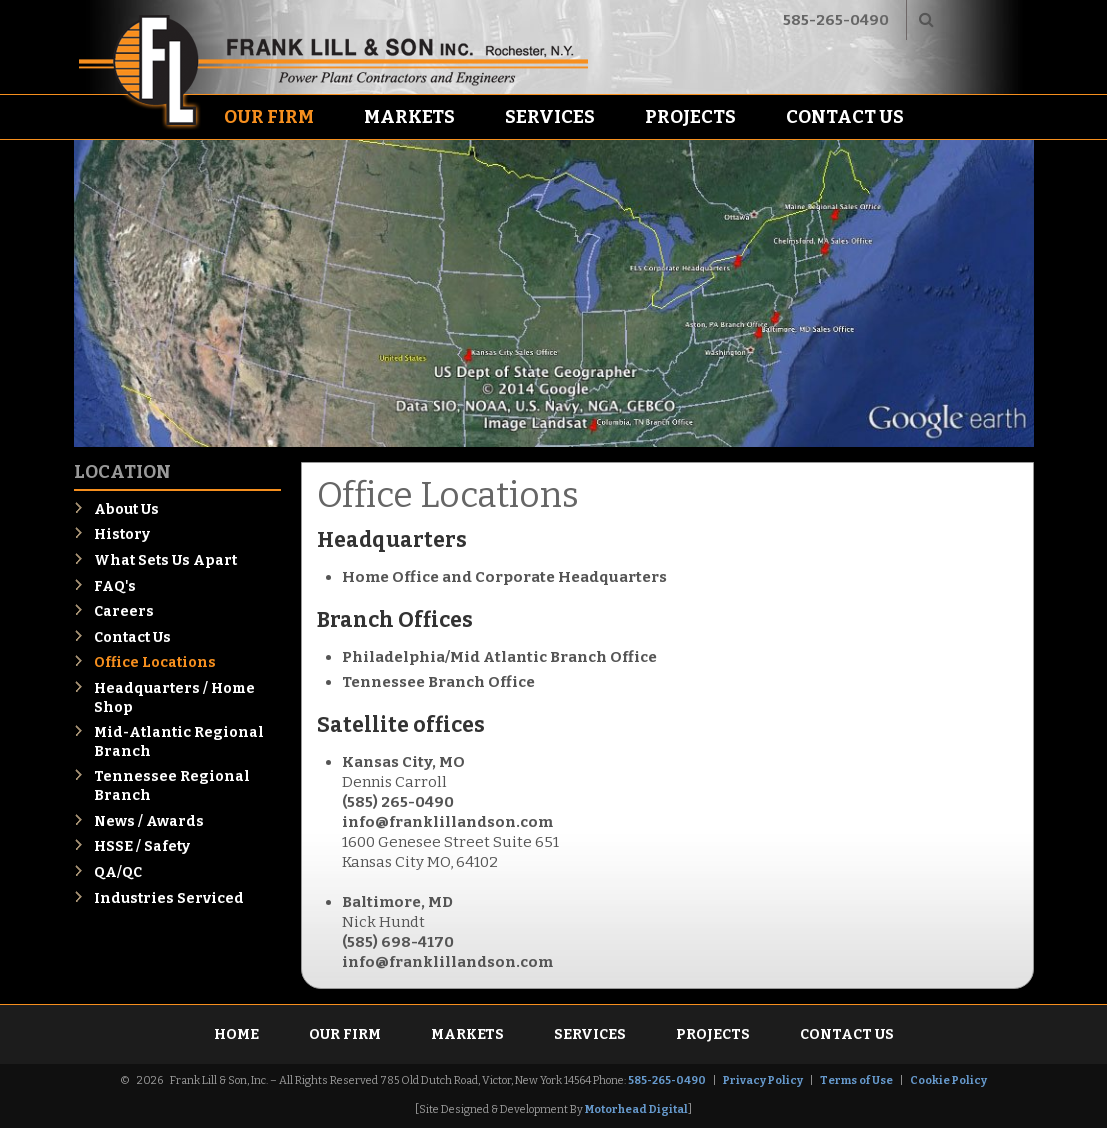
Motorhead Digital (636, 1109)
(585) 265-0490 (398, 802)
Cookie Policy (948, 1080)
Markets (409, 117)
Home (236, 1034)
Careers (124, 611)
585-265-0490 (836, 20)
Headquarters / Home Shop (174, 698)
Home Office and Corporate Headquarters (504, 577)
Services (550, 117)
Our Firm (269, 117)
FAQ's (115, 586)
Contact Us (845, 117)
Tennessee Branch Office (438, 682)
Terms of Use (856, 1080)
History (122, 534)
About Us (126, 509)
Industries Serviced (169, 898)
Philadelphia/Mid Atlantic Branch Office (499, 657)
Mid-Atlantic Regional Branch (179, 742)
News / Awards (149, 821)
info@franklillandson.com (447, 822)
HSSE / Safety (142, 846)
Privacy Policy (763, 1080)
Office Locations (155, 662)
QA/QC (118, 872)
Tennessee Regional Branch (172, 786)
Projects (690, 117)
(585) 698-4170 (398, 942)
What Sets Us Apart (165, 560)
